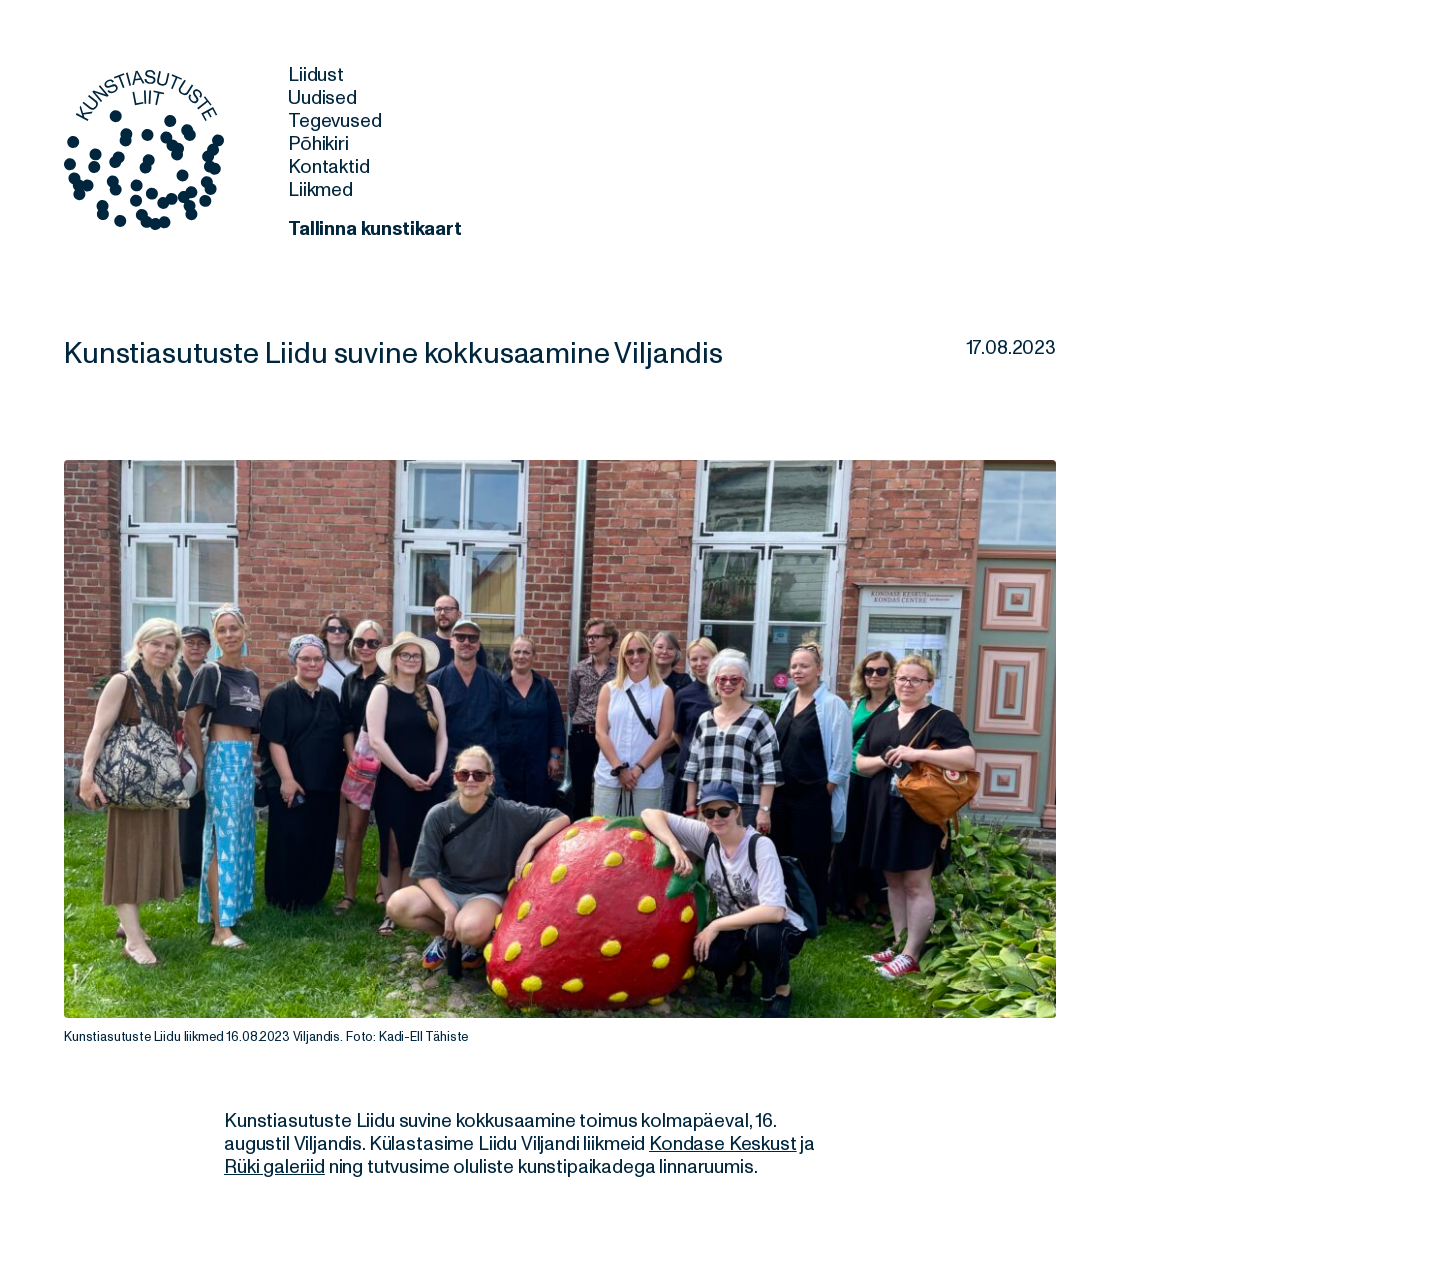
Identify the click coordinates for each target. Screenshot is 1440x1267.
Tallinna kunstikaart (375, 229)
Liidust (316, 75)
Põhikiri (318, 144)
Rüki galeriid (274, 1167)
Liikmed (320, 190)
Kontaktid (329, 167)
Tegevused (335, 121)
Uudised (322, 98)
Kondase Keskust (723, 1144)
